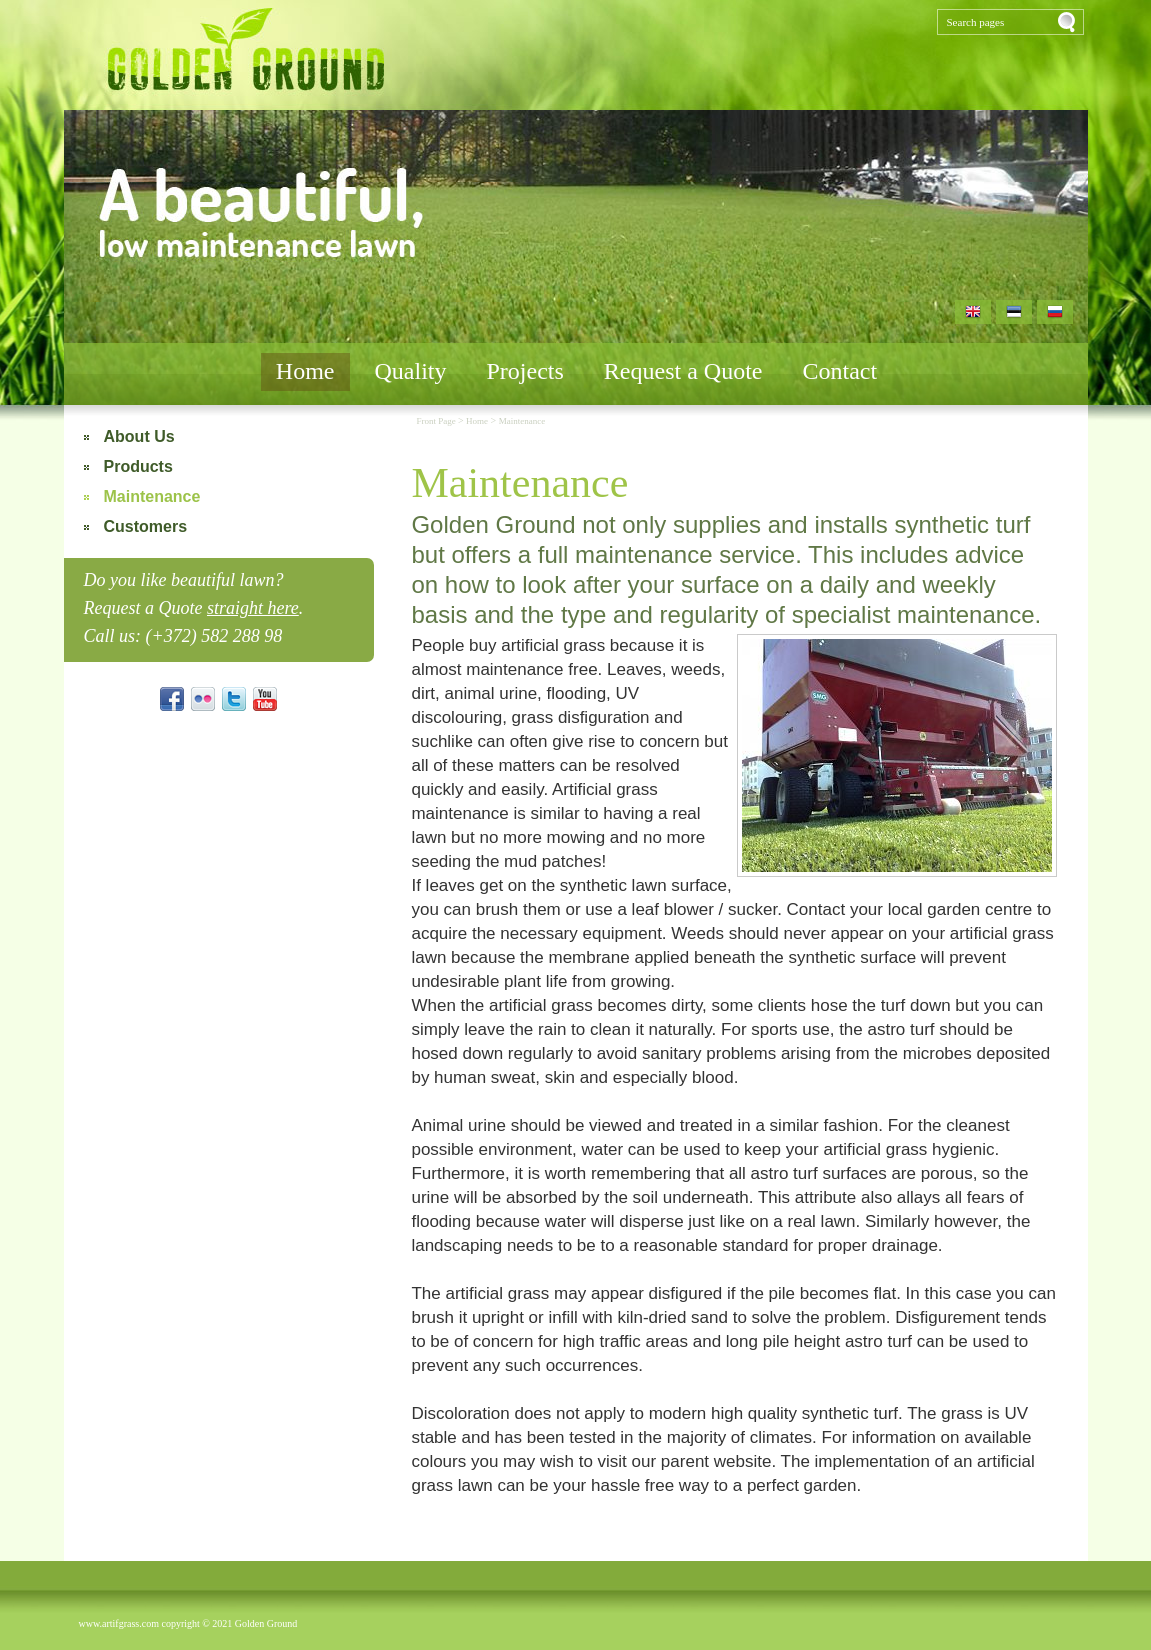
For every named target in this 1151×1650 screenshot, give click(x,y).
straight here (253, 608)
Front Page (437, 421)
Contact (839, 371)
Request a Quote (683, 371)
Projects (525, 371)
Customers (146, 526)
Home (305, 371)
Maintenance (152, 496)
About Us (139, 436)
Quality (411, 371)
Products (138, 466)
